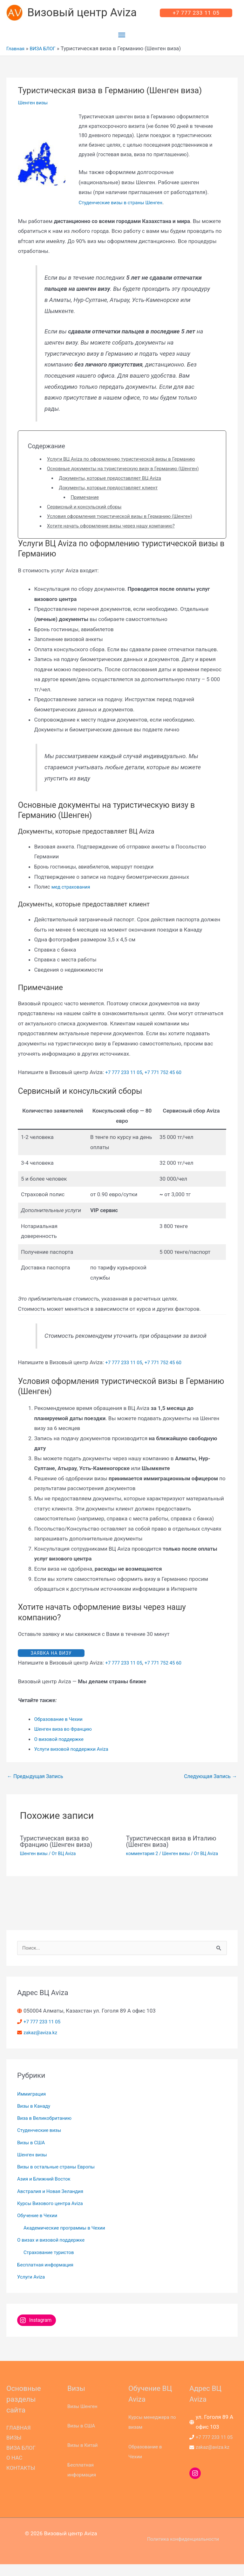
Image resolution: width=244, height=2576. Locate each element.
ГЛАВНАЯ (18, 2439)
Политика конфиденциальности (183, 2550)
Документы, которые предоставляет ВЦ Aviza (117, 488)
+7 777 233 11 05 (126, 1082)
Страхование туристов (52, 2264)
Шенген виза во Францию (66, 1740)
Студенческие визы (42, 2142)
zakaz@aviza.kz (43, 2044)
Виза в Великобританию (48, 2129)
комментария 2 (142, 1864)
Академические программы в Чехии (70, 2239)
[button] (196, 15)
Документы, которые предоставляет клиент (115, 497)
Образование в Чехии (61, 1730)
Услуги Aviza (33, 2288)
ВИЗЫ (14, 2449)
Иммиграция (33, 2105)
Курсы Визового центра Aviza (54, 2215)
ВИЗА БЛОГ (46, 52)
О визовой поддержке (62, 1750)
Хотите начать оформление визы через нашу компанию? (119, 536)
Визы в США (33, 2154)
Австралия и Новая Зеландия (54, 2203)
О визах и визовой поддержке (55, 2252)
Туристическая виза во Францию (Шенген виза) (56, 1853)
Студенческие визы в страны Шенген (125, 206)
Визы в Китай (84, 2457)
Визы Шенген (84, 2418)
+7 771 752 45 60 (170, 1082)
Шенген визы (34, 106)
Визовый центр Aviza (85, 14)
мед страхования (73, 897)
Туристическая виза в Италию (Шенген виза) (171, 1853)
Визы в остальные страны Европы (61, 2178)
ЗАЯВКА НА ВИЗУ (50, 1663)
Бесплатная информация (49, 2276)
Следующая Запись (210, 1787)
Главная (16, 52)
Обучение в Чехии (40, 2227)
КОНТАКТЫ (20, 2479)
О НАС (14, 2470)
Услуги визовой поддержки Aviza (76, 1760)
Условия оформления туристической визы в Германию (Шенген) (129, 526)
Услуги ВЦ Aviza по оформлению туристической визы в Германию (131, 462)
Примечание (87, 507)
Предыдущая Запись (35, 1787)
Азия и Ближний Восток (47, 2191)
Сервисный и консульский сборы (89, 516)
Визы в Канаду (36, 2117)
